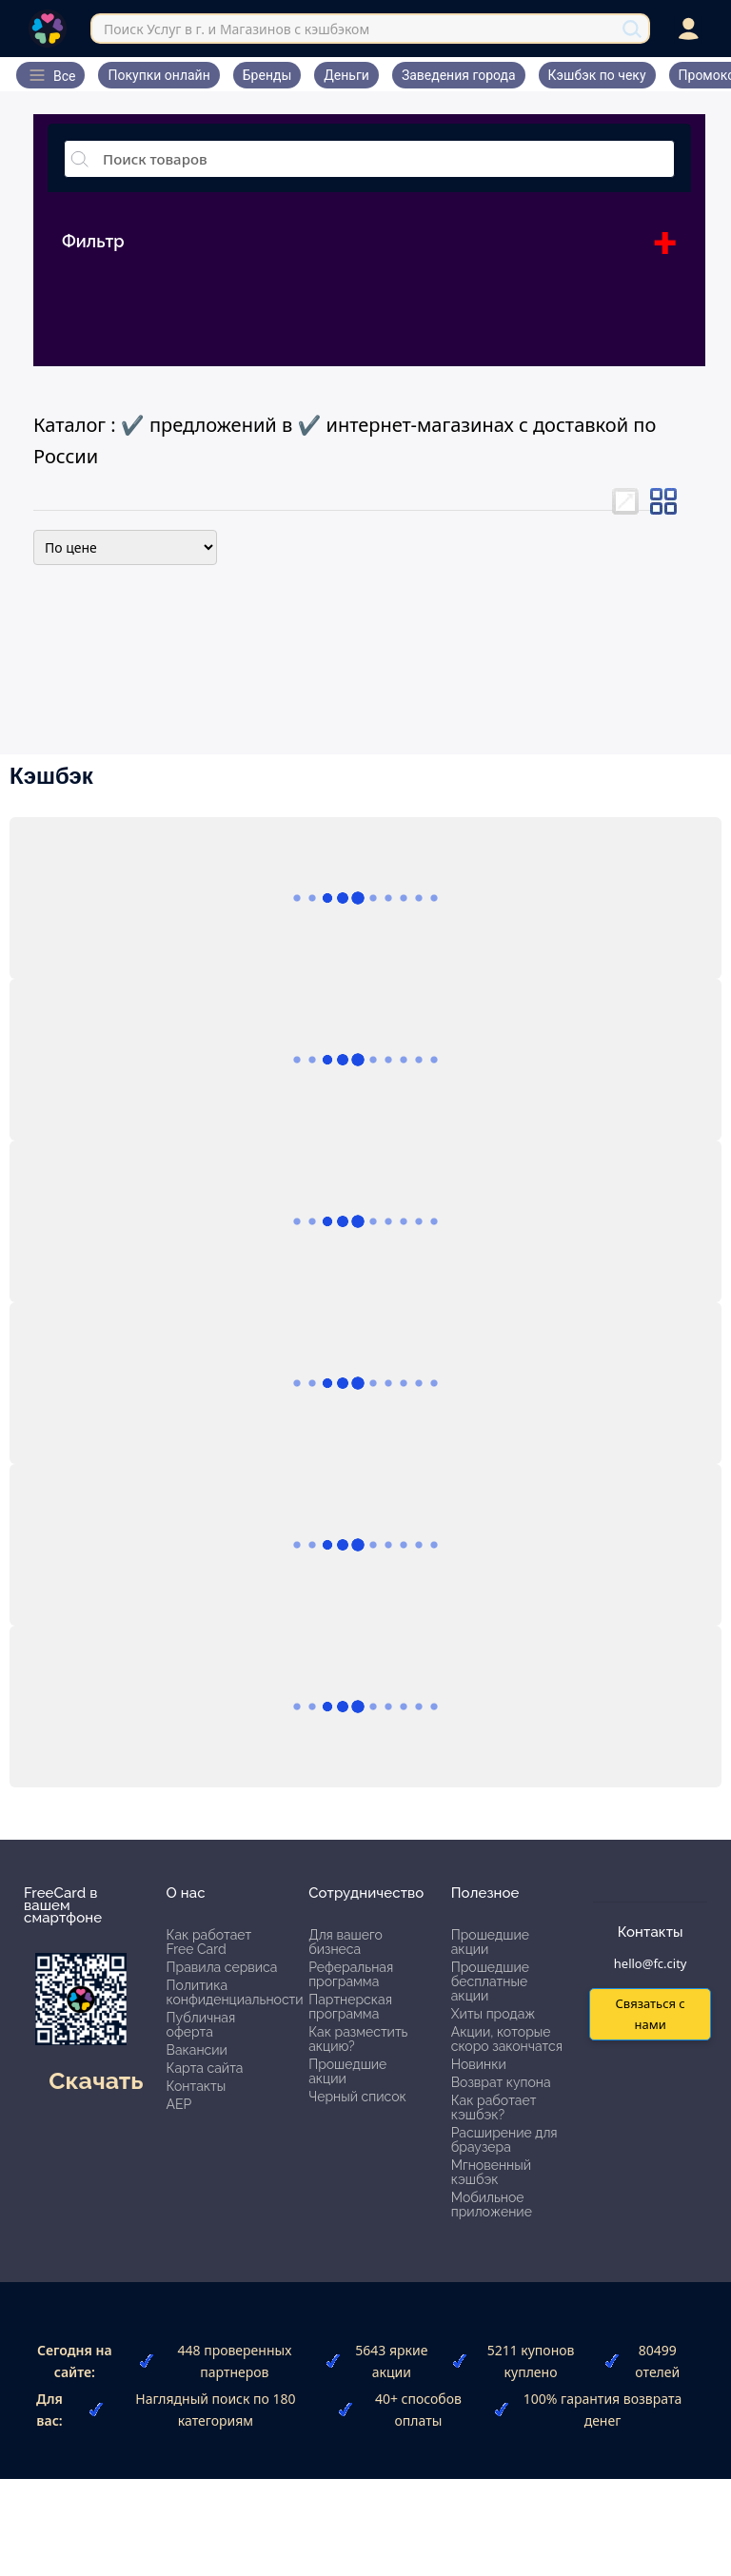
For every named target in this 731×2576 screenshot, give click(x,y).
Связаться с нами (649, 2013)
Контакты (197, 2086)
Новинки (478, 2064)
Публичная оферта (201, 2024)
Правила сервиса (222, 1967)
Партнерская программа (350, 2006)
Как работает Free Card (209, 1942)
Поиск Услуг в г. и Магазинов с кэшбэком (236, 29)
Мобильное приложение (491, 2204)
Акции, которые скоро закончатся (507, 2039)
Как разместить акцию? (357, 2039)
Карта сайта (205, 2068)
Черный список (357, 2096)
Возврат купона (501, 2082)
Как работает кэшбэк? (494, 2107)
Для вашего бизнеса (345, 1942)
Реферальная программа (350, 1974)
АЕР (179, 2104)
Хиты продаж (493, 2013)
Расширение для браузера (504, 2140)
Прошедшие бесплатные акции (490, 1981)
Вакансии (197, 2050)
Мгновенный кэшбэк (491, 2172)
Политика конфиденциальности (235, 1992)
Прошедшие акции (347, 2071)
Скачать (96, 2080)
